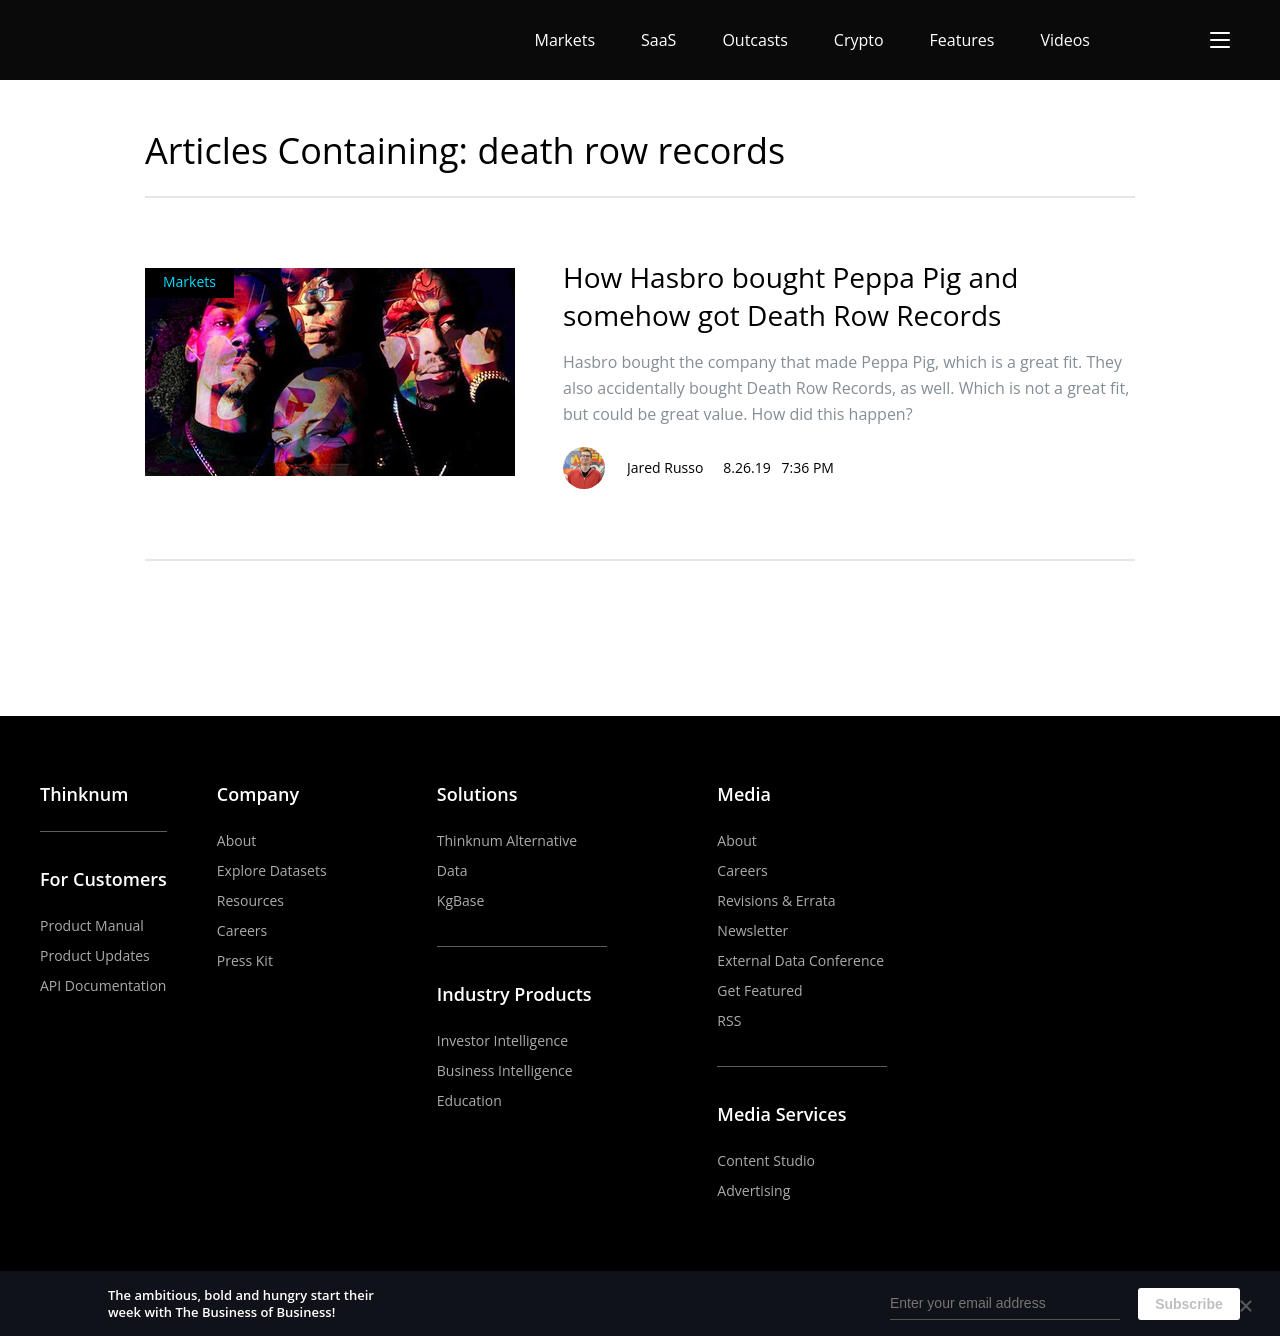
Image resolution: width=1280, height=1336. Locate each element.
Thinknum (84, 794)
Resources (250, 900)
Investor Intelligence (502, 1040)
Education (469, 1100)
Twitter (1227, 795)
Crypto (859, 40)
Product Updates (95, 955)
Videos (1065, 40)
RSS (729, 1020)
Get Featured (759, 990)
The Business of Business (113, 40)
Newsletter (752, 930)
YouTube (1135, 795)
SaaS (658, 40)
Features (962, 40)
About (236, 840)
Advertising (753, 1190)
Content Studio (766, 1160)
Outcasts (754, 40)
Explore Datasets (272, 870)
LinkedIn (1181, 795)
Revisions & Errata (776, 900)
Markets (565, 40)
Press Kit (245, 960)
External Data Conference (800, 960)
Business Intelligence (505, 1070)
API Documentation (103, 985)
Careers (242, 930)
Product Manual (92, 925)
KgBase (461, 900)
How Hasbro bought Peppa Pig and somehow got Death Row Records (790, 296)
